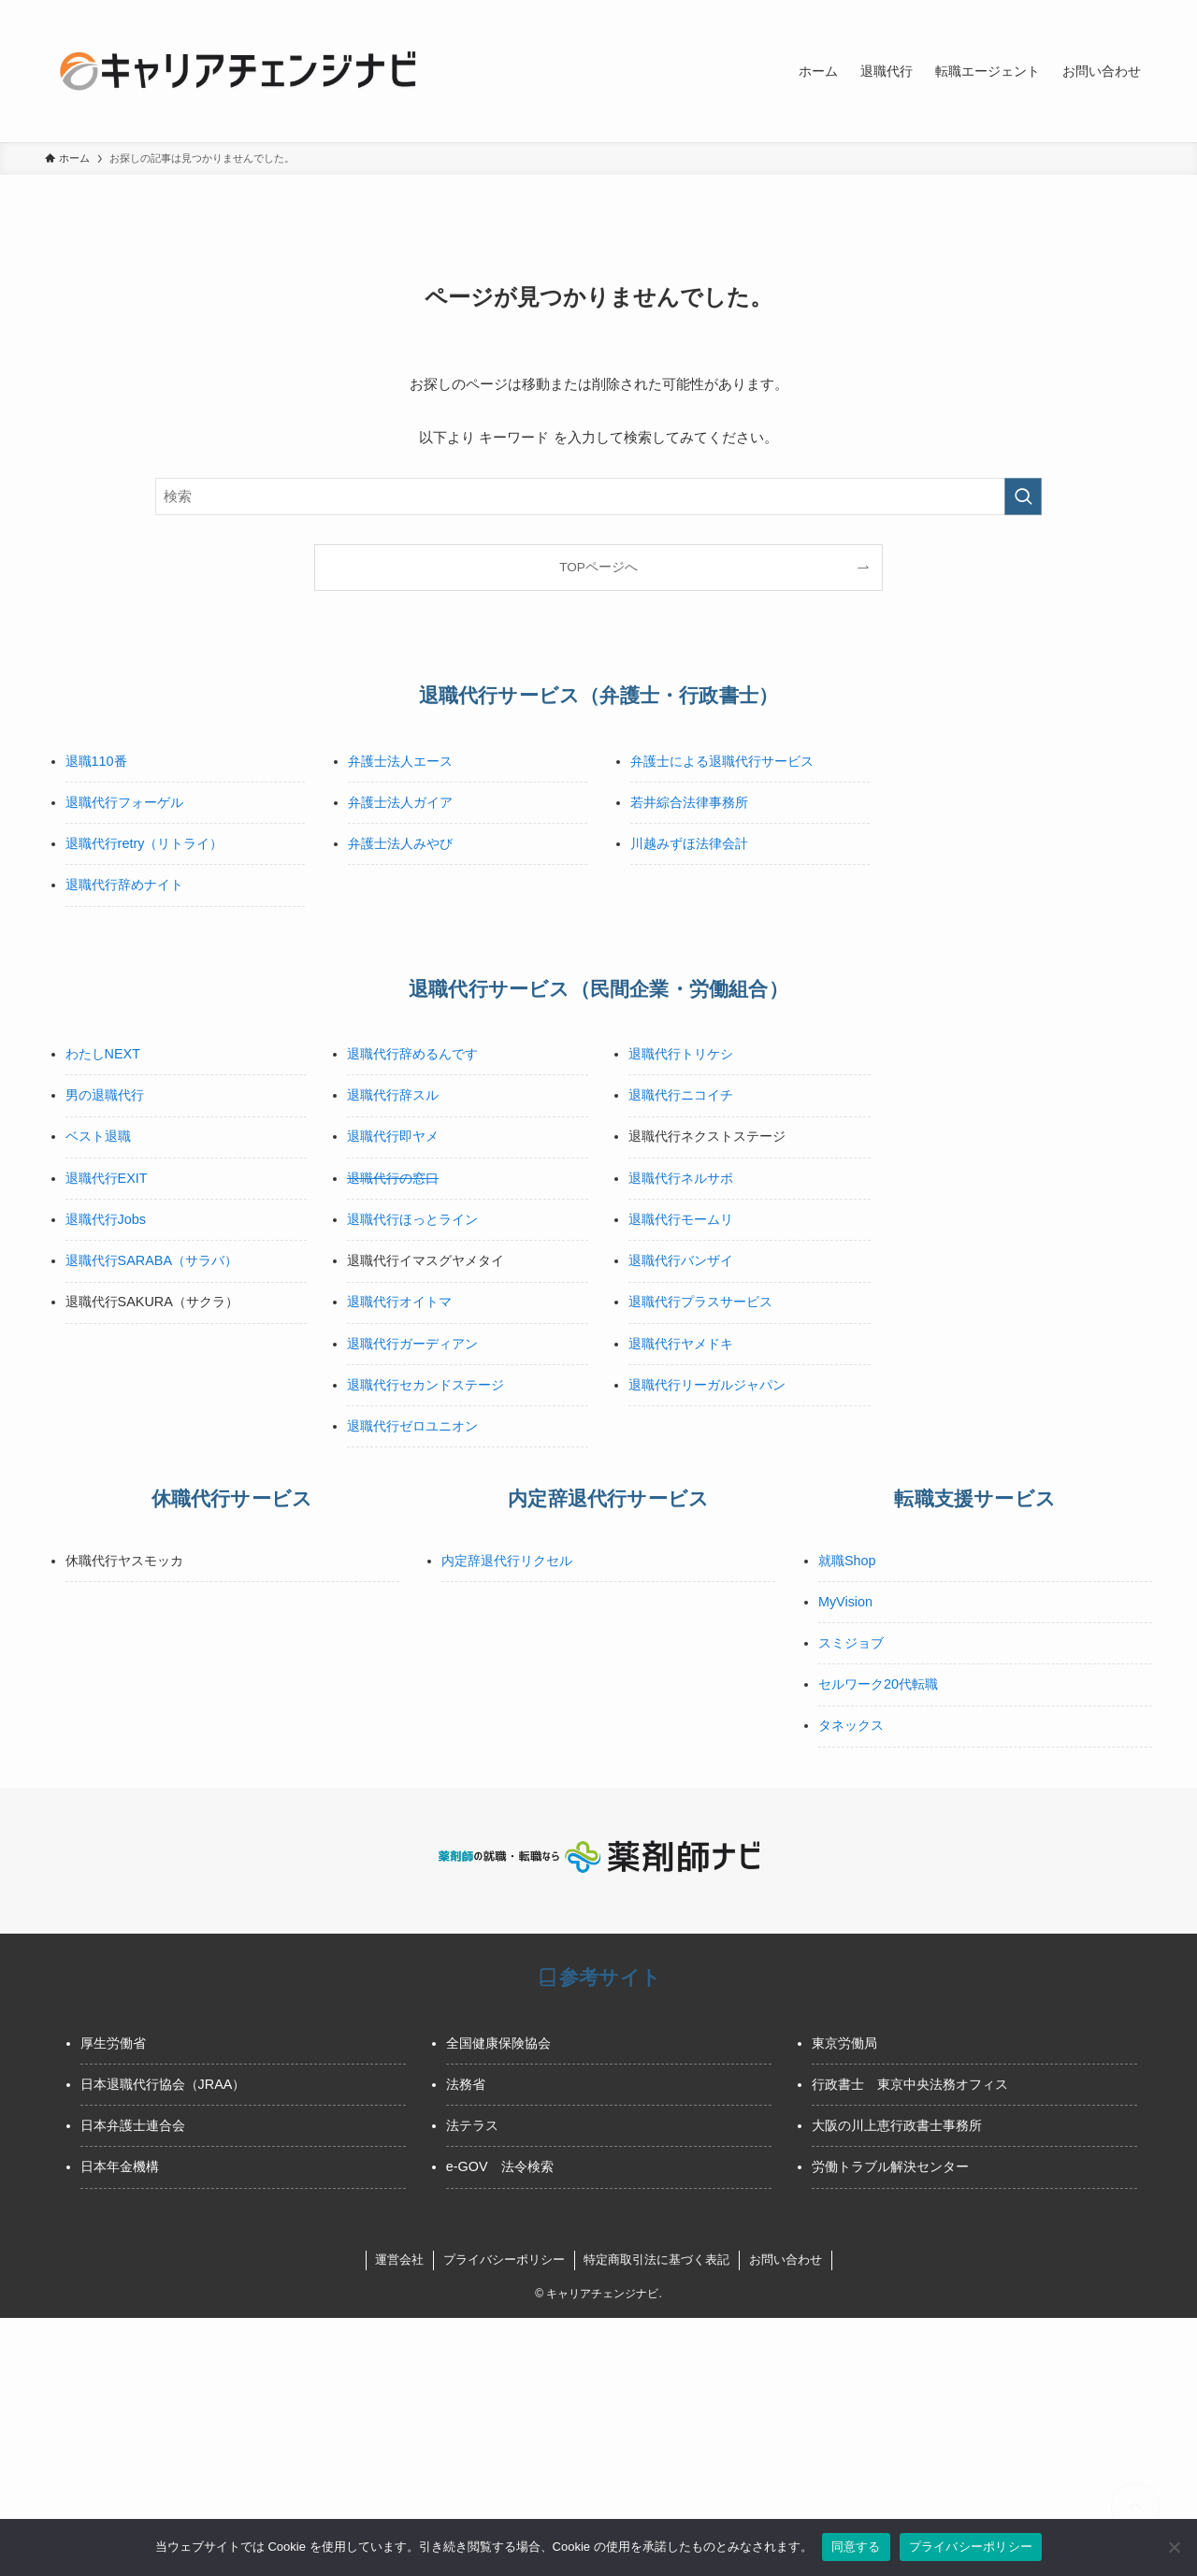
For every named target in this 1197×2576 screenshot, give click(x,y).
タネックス (851, 1725)
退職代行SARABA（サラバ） (151, 1260)
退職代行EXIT (106, 1178)
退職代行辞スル (393, 1094)
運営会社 (399, 2259)
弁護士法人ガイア (400, 802)
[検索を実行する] (1023, 496)
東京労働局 (844, 2043)
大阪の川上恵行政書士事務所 (897, 2125)
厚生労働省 (113, 2043)
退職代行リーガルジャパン (707, 1384)
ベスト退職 (98, 1136)
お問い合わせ (785, 2259)
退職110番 (96, 761)
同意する (856, 2547)
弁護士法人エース (400, 761)
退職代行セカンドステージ (425, 1384)
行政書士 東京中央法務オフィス (910, 2084)
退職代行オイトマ (399, 1301)
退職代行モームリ (680, 1219)
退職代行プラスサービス (700, 1301)
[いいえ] (1173, 2547)
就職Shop (847, 1560)
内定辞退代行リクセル (506, 1560)
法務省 (465, 2084)
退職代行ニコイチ (680, 1094)
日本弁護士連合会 (132, 2125)
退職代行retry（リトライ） (144, 843)
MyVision (845, 1601)
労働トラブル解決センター (890, 2166)
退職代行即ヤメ (393, 1136)
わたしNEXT (102, 1053)
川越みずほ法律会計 (689, 843)
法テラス (472, 2125)
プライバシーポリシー (504, 2259)
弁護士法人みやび (400, 843)
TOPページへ (598, 567)
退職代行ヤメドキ (680, 1343)
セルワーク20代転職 (878, 1684)
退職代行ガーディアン (412, 1343)
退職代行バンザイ (680, 1260)
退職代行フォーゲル (124, 802)
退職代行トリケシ (680, 1053)
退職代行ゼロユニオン (412, 1425)
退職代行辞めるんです (412, 1053)
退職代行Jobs (105, 1219)
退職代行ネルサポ (680, 1178)
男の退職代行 (104, 1094)
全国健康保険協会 (498, 2043)
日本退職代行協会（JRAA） (163, 2084)
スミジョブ (851, 1642)
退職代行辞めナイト (124, 884)
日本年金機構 (119, 2166)
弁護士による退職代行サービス (722, 761)
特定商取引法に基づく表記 (656, 2259)
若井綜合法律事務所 (689, 802)
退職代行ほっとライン (412, 1219)
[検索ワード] (598, 496)
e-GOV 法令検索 (500, 2166)
